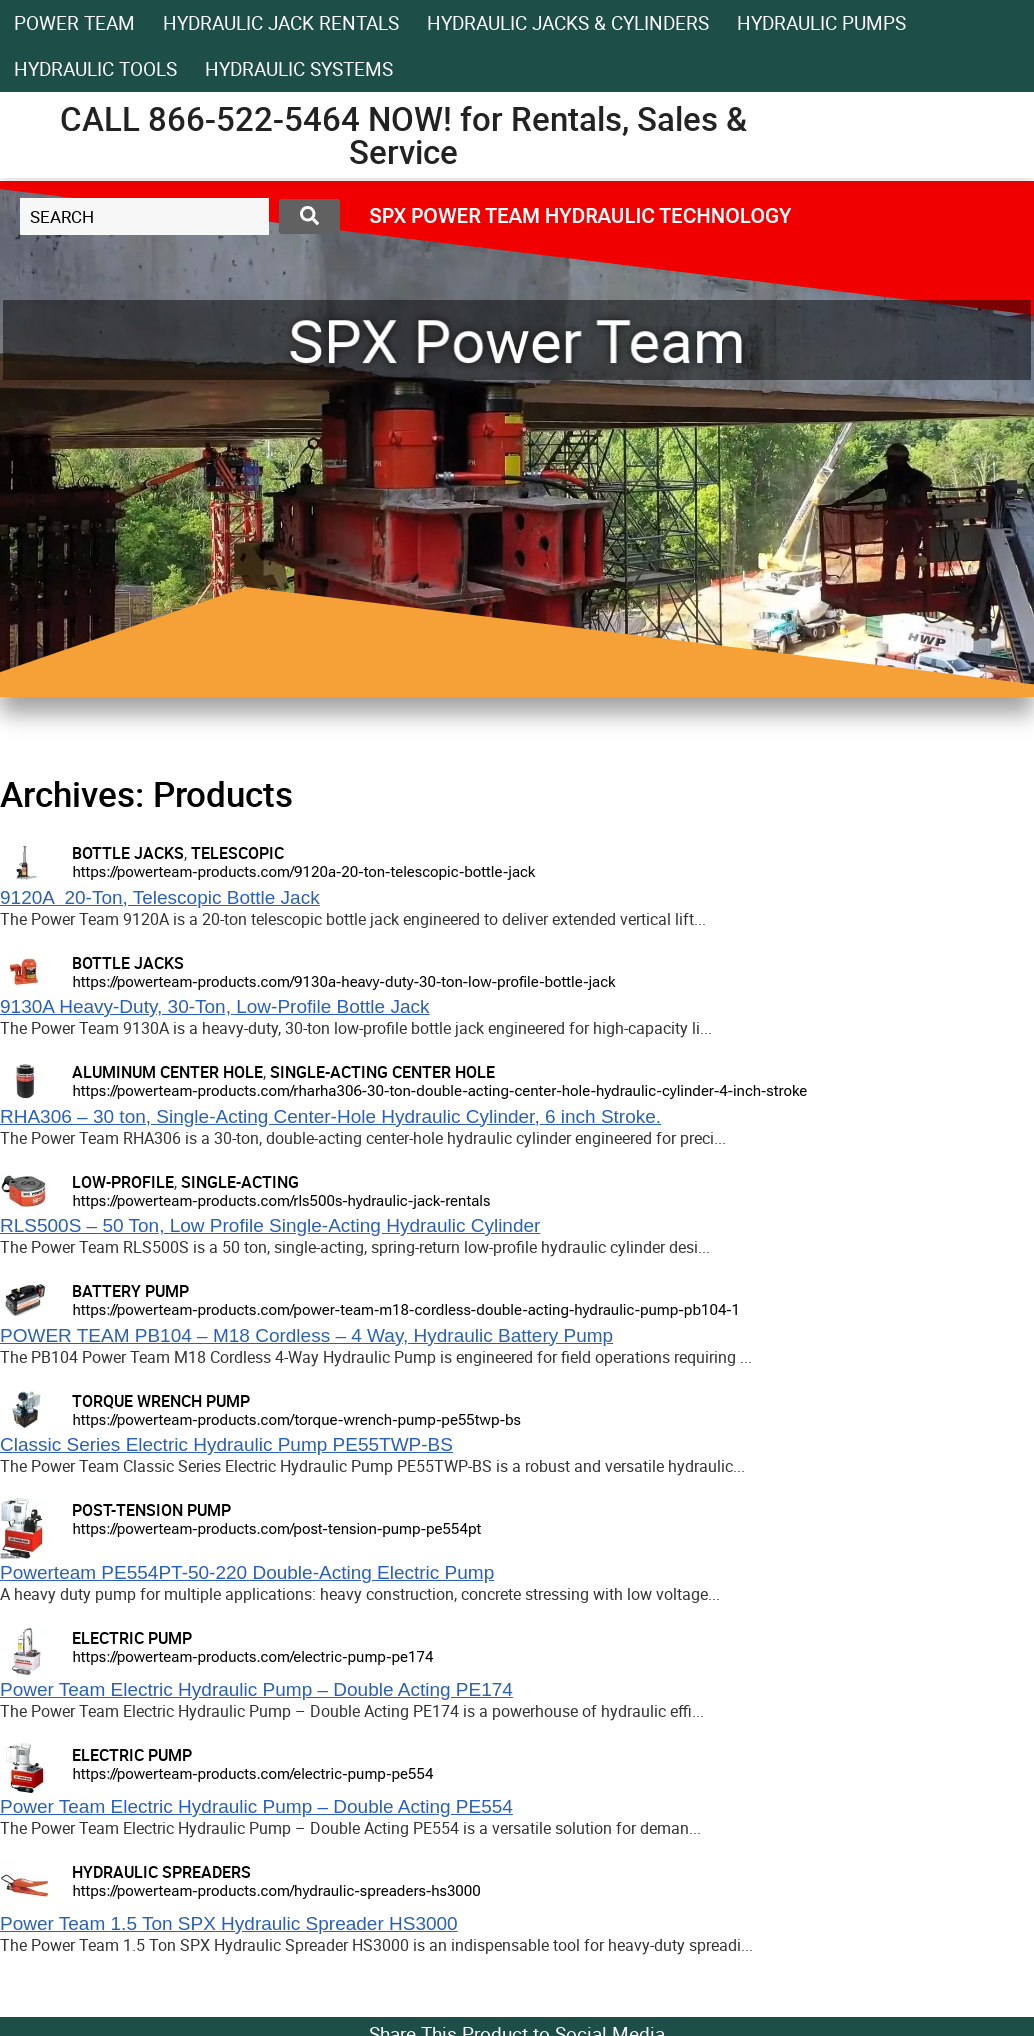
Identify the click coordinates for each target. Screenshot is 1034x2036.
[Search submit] (309, 216)
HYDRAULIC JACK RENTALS (281, 23)
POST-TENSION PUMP (151, 1510)
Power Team (74, 23)
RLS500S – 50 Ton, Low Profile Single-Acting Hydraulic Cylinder (270, 1225)
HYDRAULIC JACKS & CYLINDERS (568, 23)
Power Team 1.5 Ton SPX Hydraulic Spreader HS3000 (229, 1923)
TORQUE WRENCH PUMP (161, 1401)
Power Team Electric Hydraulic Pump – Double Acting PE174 (256, 1689)
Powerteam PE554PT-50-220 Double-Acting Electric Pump (247, 1572)
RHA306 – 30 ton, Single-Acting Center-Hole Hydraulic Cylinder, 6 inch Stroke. (330, 1116)
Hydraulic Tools (95, 69)
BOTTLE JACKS (128, 853)
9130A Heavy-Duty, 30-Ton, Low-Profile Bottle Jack (214, 1006)
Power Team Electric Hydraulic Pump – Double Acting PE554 (256, 1806)
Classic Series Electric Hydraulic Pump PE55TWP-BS (226, 1444)
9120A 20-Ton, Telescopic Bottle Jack (160, 897)
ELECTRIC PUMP (132, 1638)
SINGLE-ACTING (240, 1182)
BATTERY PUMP (130, 1291)
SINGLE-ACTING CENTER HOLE (382, 1072)
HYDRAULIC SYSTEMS (299, 69)
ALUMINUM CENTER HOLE (167, 1072)
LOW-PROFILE (123, 1182)
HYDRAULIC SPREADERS (161, 1872)
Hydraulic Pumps (821, 23)
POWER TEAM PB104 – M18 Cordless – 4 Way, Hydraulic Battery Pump (306, 1335)
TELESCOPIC (237, 853)
